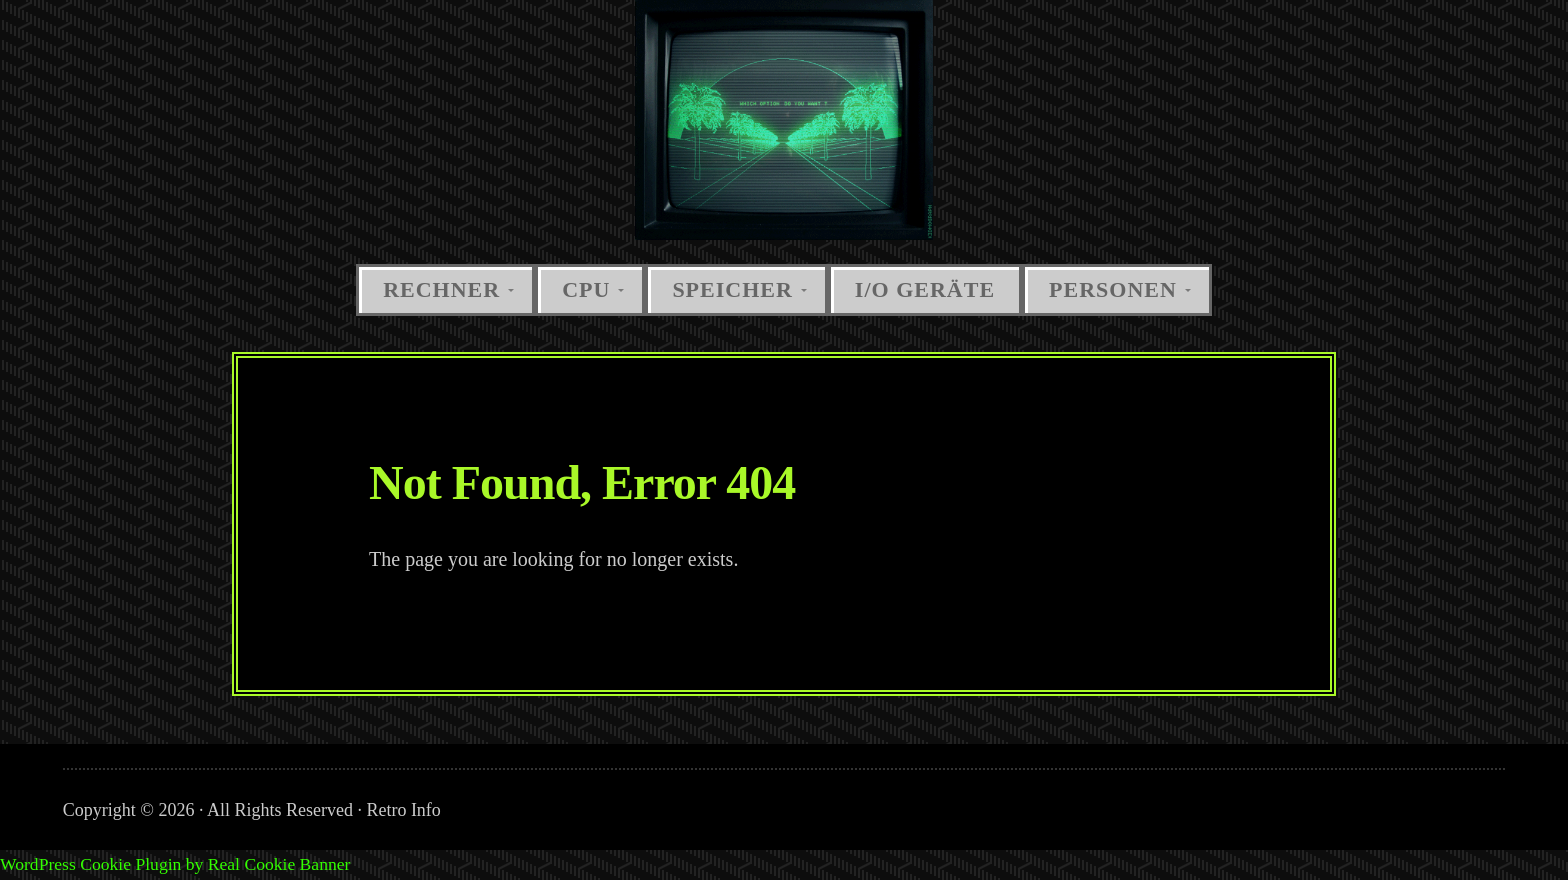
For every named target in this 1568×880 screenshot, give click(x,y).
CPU (586, 289)
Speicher (732, 289)
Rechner (441, 289)
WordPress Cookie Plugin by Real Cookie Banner (175, 864)
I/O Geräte (925, 289)
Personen (1113, 289)
